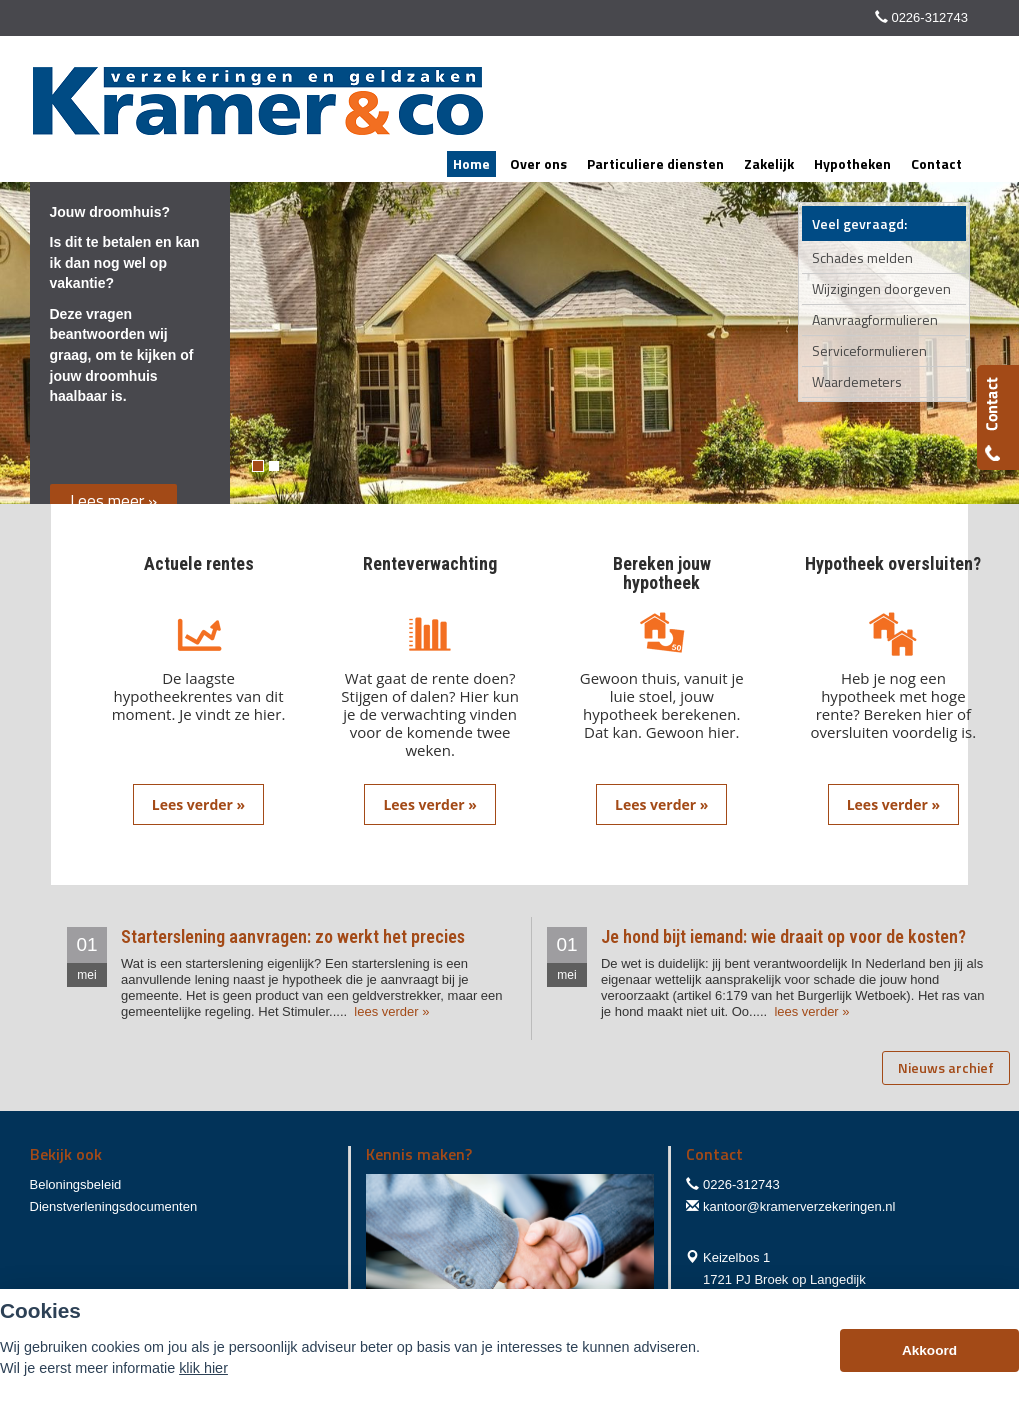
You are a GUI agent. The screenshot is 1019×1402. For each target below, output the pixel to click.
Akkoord (929, 1350)
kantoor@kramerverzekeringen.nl (799, 1206)
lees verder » (390, 1011)
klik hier (203, 1368)
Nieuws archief (946, 1067)
